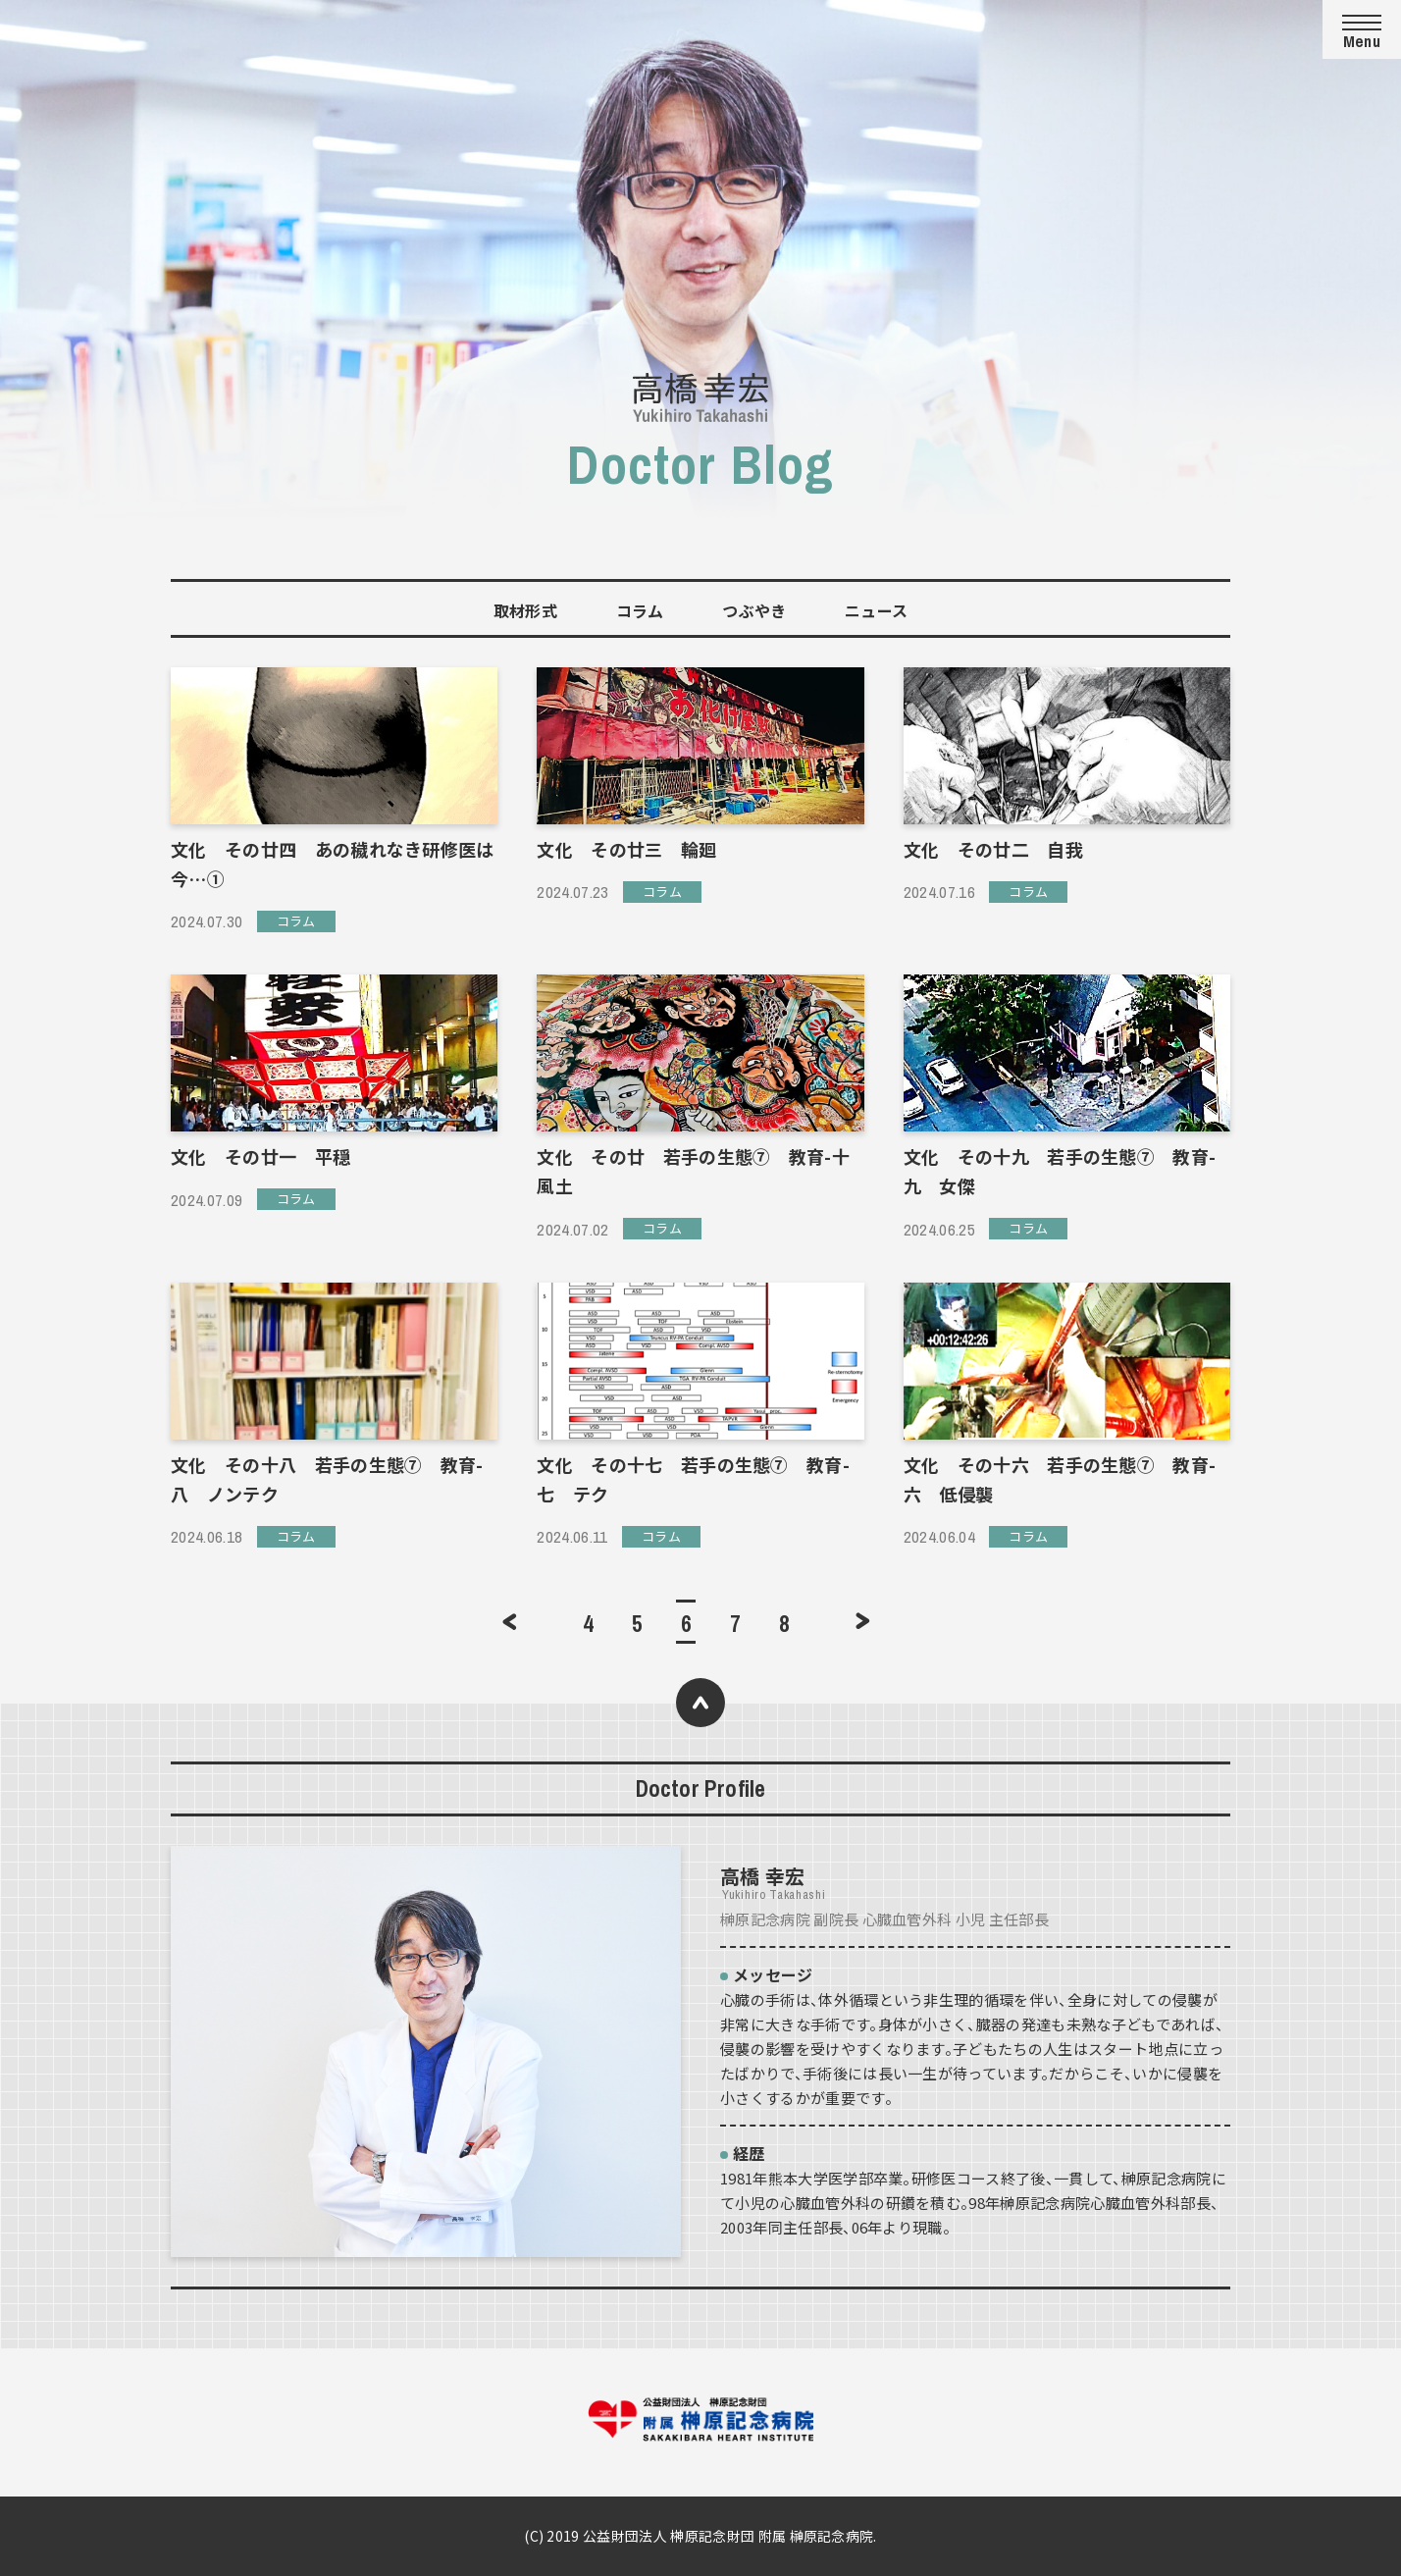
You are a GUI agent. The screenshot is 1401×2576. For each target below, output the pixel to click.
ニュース (876, 610)
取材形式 (525, 610)
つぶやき (754, 610)
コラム (640, 610)
